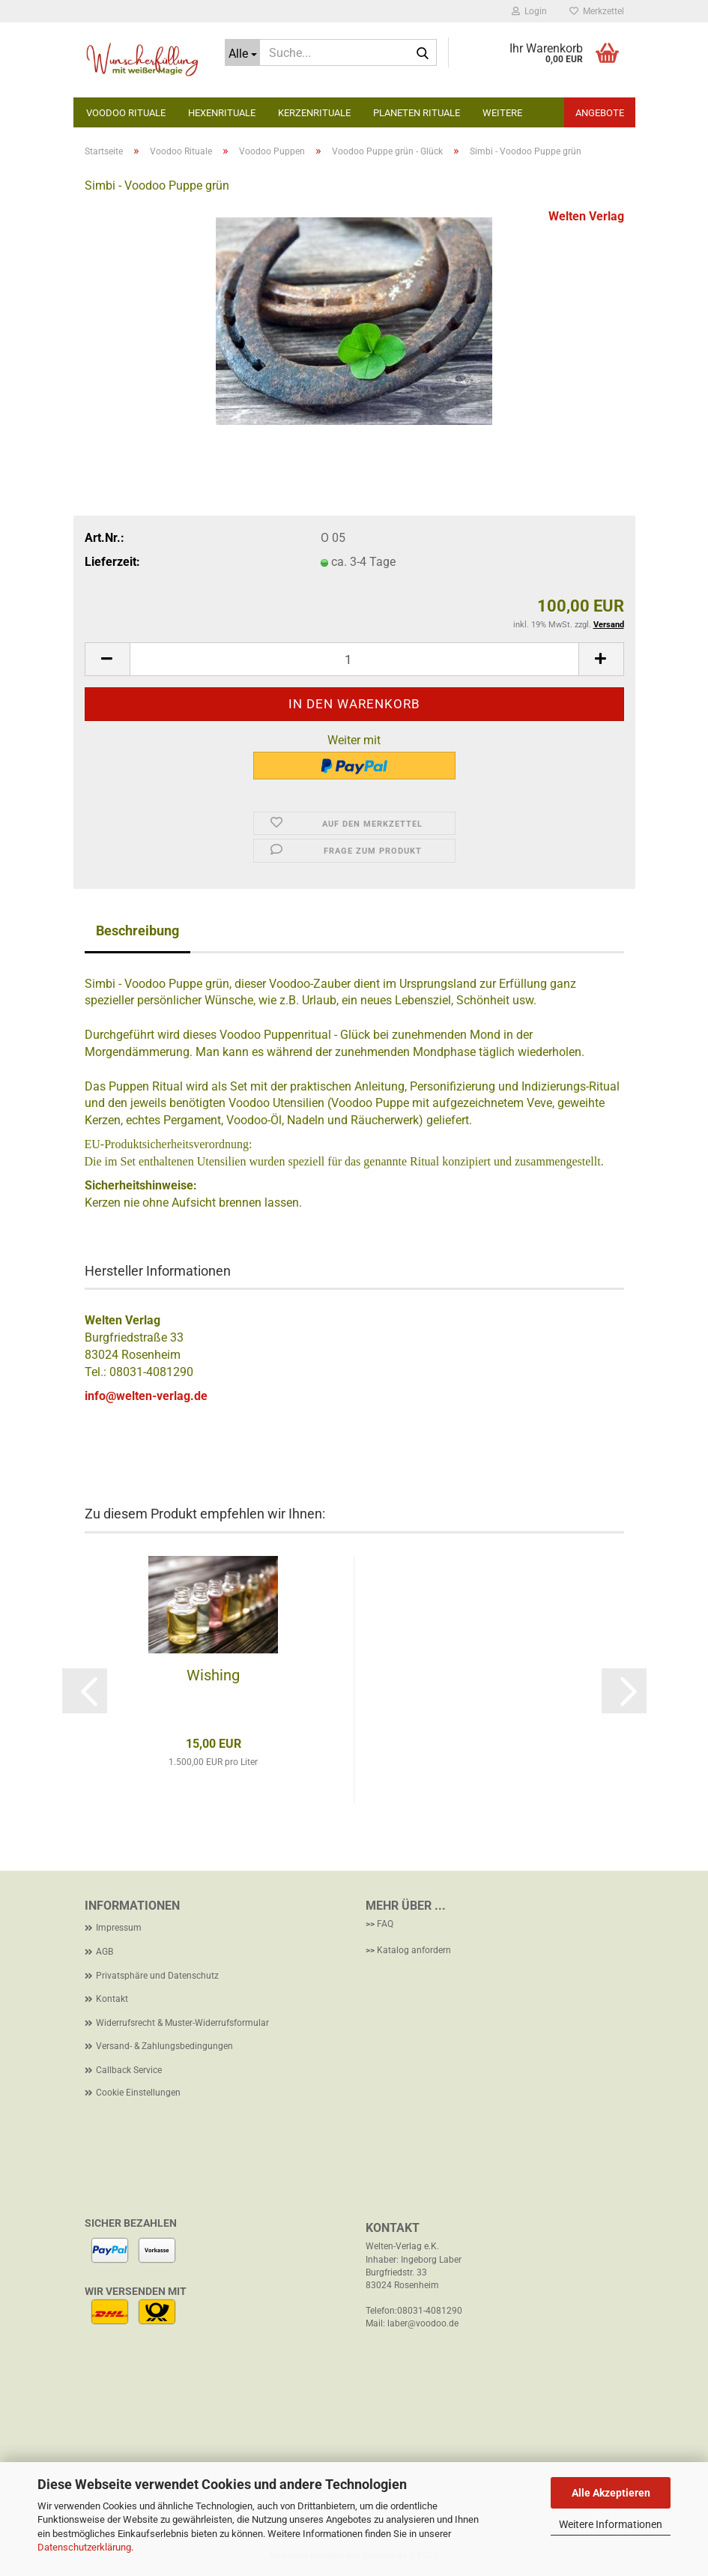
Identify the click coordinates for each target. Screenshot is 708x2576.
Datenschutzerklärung (84, 2547)
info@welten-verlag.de (146, 1396)
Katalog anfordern (414, 1950)
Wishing (213, 1675)
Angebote (599, 112)
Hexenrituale (221, 112)
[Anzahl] (354, 659)
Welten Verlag (586, 216)
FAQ (385, 1924)
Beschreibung (137, 930)
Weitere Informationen (610, 2524)
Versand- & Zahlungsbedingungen (164, 2046)
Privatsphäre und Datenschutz (157, 1975)
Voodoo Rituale (126, 112)
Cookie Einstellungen (138, 2092)
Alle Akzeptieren (611, 2493)
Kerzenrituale (314, 112)
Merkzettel (596, 11)
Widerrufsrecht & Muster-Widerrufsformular (182, 2023)
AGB (104, 1951)
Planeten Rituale (416, 112)
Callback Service (129, 2070)
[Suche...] (242, 52)
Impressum (119, 1927)
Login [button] (529, 11)
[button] (107, 659)
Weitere (502, 112)
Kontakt (112, 1999)
